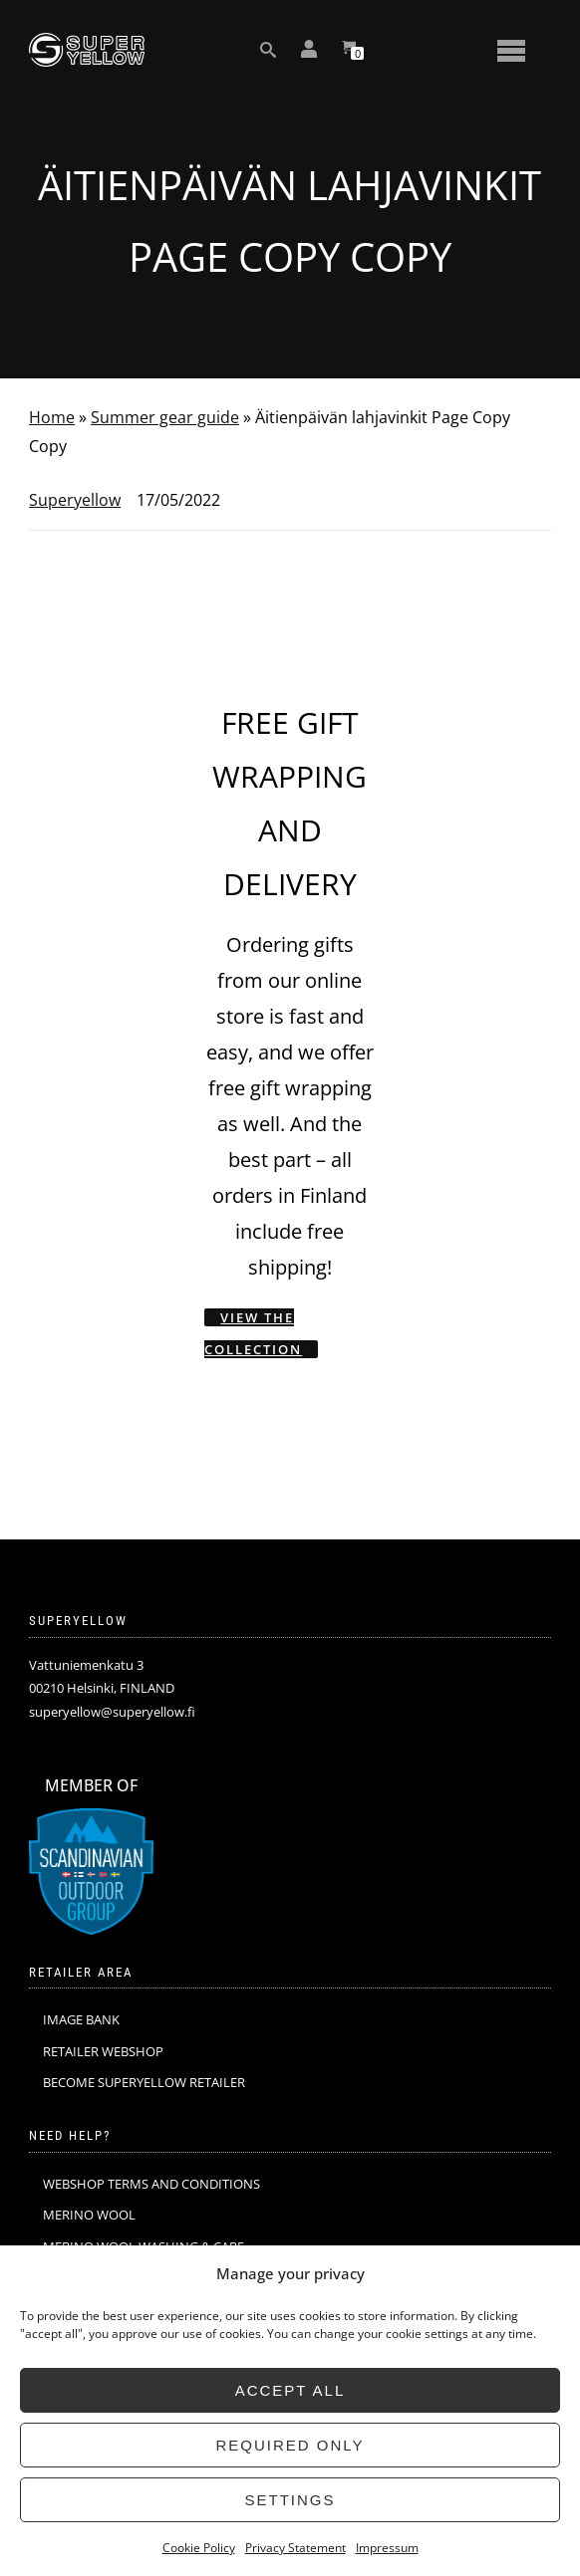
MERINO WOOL (89, 2215)
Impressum (387, 2547)
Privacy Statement (295, 2547)
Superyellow (75, 500)
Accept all (290, 2390)
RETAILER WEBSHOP (103, 2051)
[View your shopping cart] (349, 50)
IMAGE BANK (81, 2019)
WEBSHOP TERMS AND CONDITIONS (151, 2184)
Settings (289, 2499)
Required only (289, 2445)
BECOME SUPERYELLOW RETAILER (144, 2082)
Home (52, 417)
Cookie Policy (198, 2547)
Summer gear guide (165, 417)
